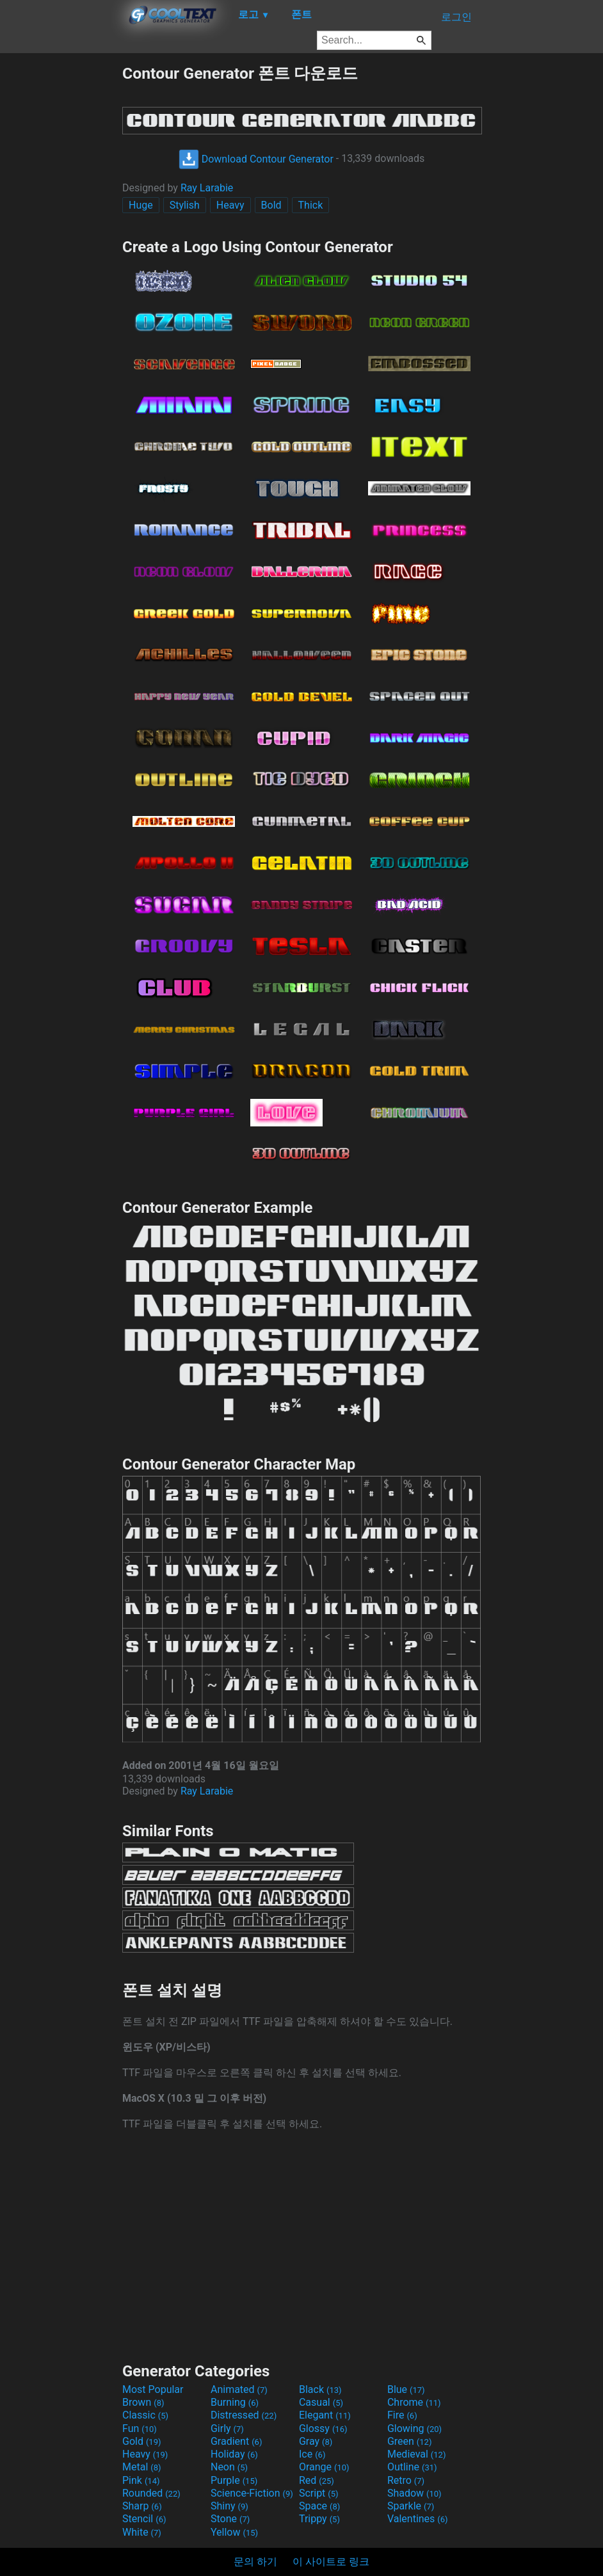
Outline (412, 2467)
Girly (227, 2428)
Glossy (323, 2428)
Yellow (234, 2532)
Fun (139, 2428)
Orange (324, 2467)
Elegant (325, 2415)
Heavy (230, 205)
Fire (402, 2415)
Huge (141, 205)
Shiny (229, 2506)
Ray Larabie (207, 188)
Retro (405, 2480)
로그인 (456, 17)
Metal (141, 2467)
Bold (271, 205)
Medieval (416, 2454)
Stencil (144, 2519)
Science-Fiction (252, 2493)
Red (316, 2480)
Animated (239, 2389)
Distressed (244, 2415)
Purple (234, 2480)
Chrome (414, 2402)
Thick (310, 205)
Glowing (414, 2428)
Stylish (185, 205)
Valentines (417, 2519)
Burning (235, 2402)
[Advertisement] (61, 255)
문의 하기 (255, 2562)
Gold (141, 2441)
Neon (229, 2467)
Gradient (236, 2441)
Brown (143, 2402)
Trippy (319, 2519)
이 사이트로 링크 (331, 2562)
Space (319, 2506)
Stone (230, 2519)
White (141, 2532)
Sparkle (410, 2506)
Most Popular (153, 2389)
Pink (141, 2480)
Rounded (151, 2493)
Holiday (234, 2454)
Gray (315, 2441)
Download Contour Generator (256, 159)
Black (320, 2389)
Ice (312, 2454)
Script (319, 2493)
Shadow (414, 2493)
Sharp (142, 2506)
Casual (321, 2402)
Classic (145, 2415)
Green (409, 2441)
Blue (406, 2389)
